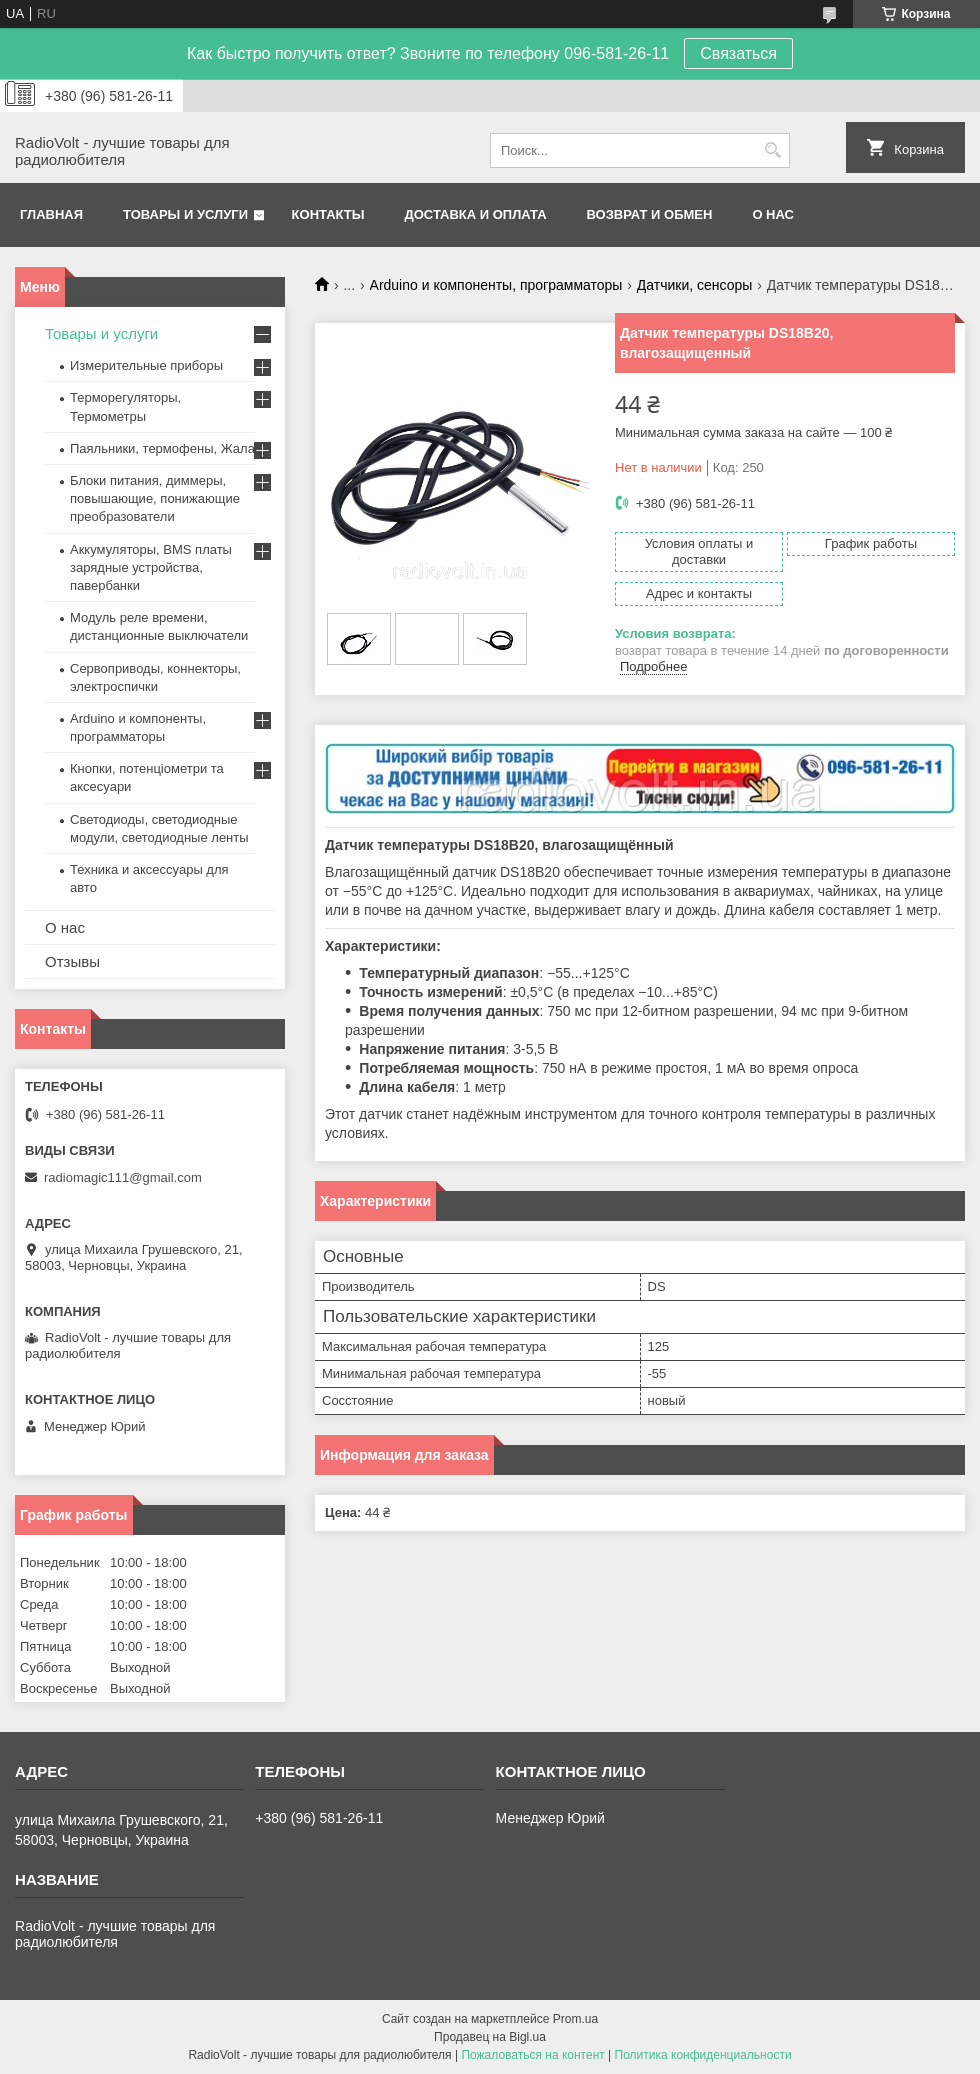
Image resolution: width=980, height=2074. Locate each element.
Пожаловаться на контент (532, 2055)
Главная (51, 214)
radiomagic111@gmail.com (123, 1177)
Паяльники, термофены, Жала (162, 448)
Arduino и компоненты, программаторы (496, 285)
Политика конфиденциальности (703, 2055)
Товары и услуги (185, 214)
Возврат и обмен (650, 214)
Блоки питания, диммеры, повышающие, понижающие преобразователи (155, 498)
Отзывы (72, 961)
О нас (773, 214)
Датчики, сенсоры (695, 285)
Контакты (328, 214)
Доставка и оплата (475, 214)
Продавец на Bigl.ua (490, 2037)
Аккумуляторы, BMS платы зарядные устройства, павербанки (151, 567)
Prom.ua (575, 2019)
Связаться (738, 53)
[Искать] (772, 150)
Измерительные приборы (146, 365)
